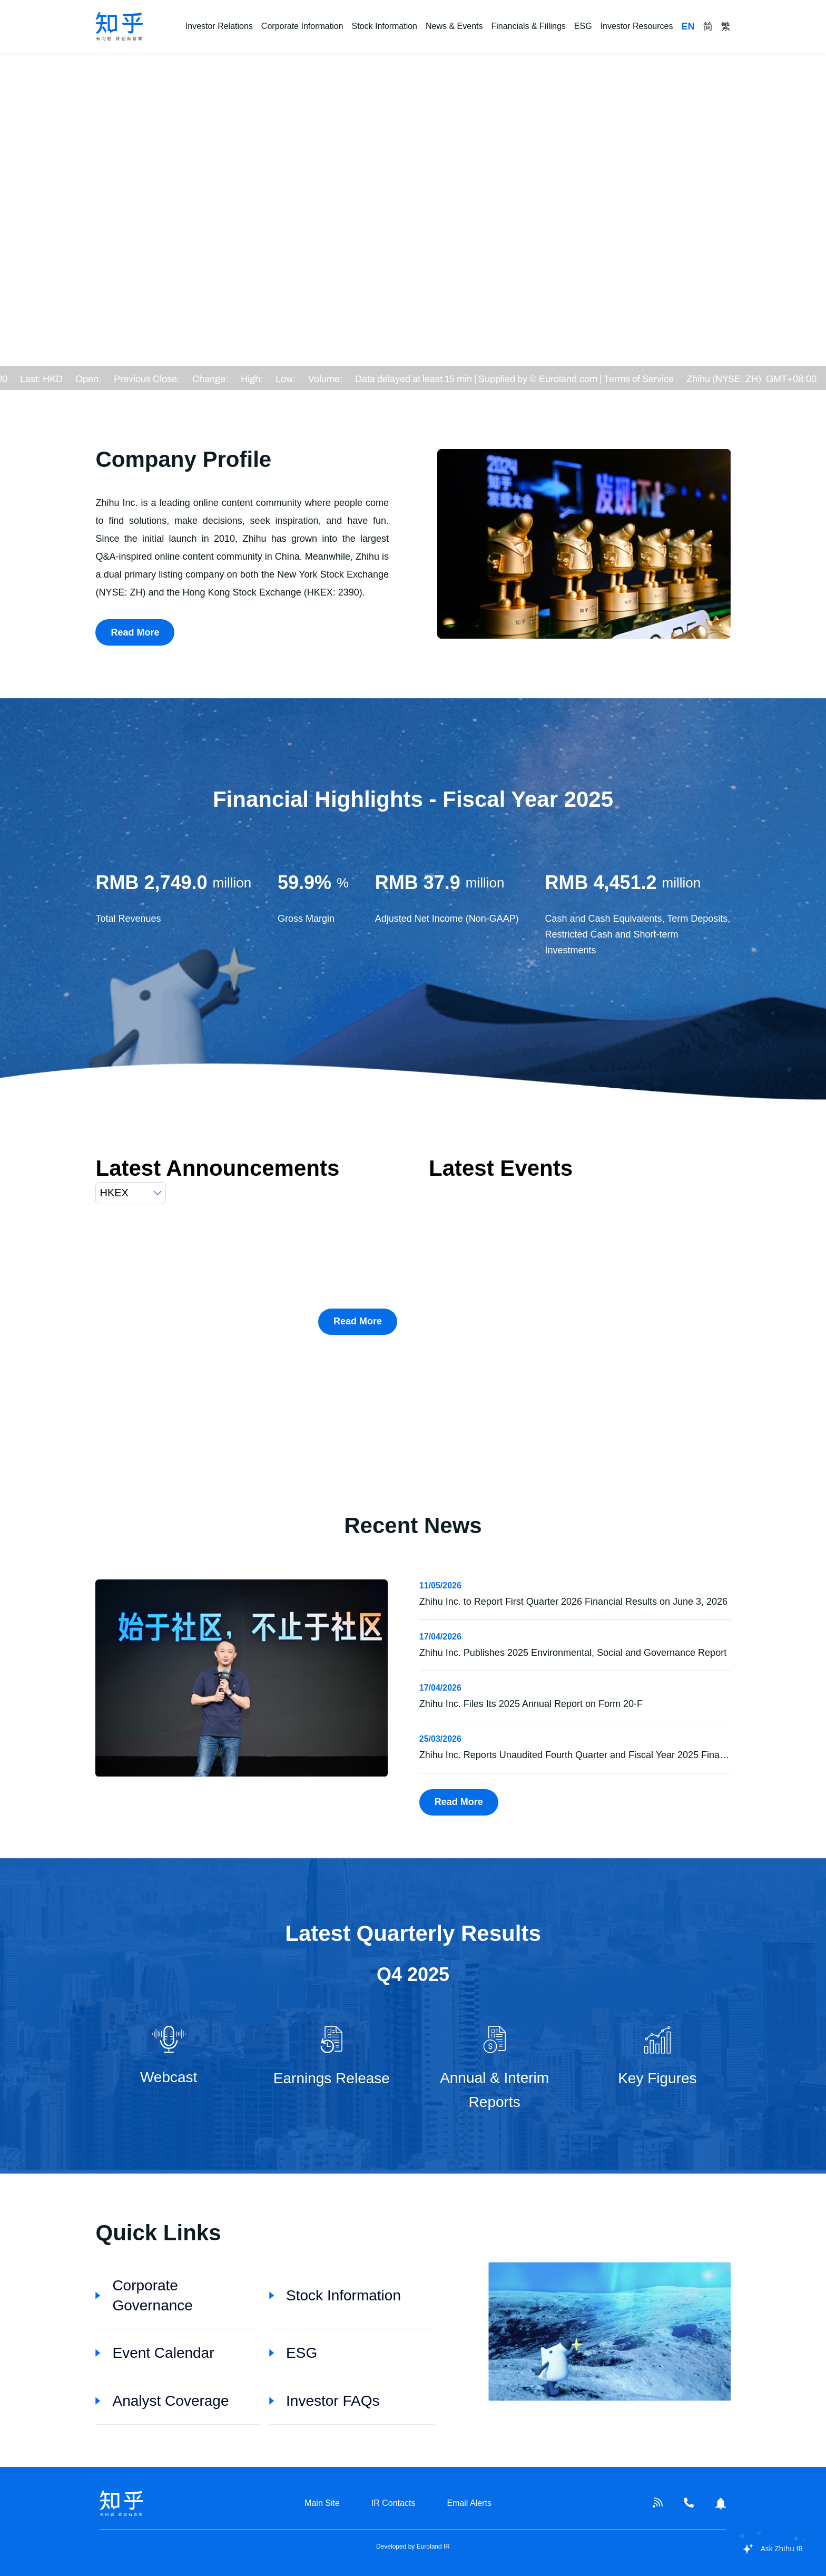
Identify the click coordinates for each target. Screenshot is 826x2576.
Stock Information (384, 26)
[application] (767, 2548)
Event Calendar (154, 2353)
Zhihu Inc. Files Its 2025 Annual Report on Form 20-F (531, 1704)
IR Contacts (393, 2503)
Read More (135, 632)
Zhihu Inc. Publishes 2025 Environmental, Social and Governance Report (572, 1652)
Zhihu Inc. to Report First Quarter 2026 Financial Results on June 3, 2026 (573, 1601)
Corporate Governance (143, 2295)
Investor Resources (637, 26)
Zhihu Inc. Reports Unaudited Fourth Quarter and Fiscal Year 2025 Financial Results (596, 1755)
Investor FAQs (324, 2401)
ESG (583, 26)
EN (688, 26)
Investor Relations (219, 26)
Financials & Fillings (528, 26)
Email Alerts (469, 2503)
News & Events (454, 26)
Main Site (322, 2503)
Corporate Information (302, 26)
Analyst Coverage (162, 2401)
